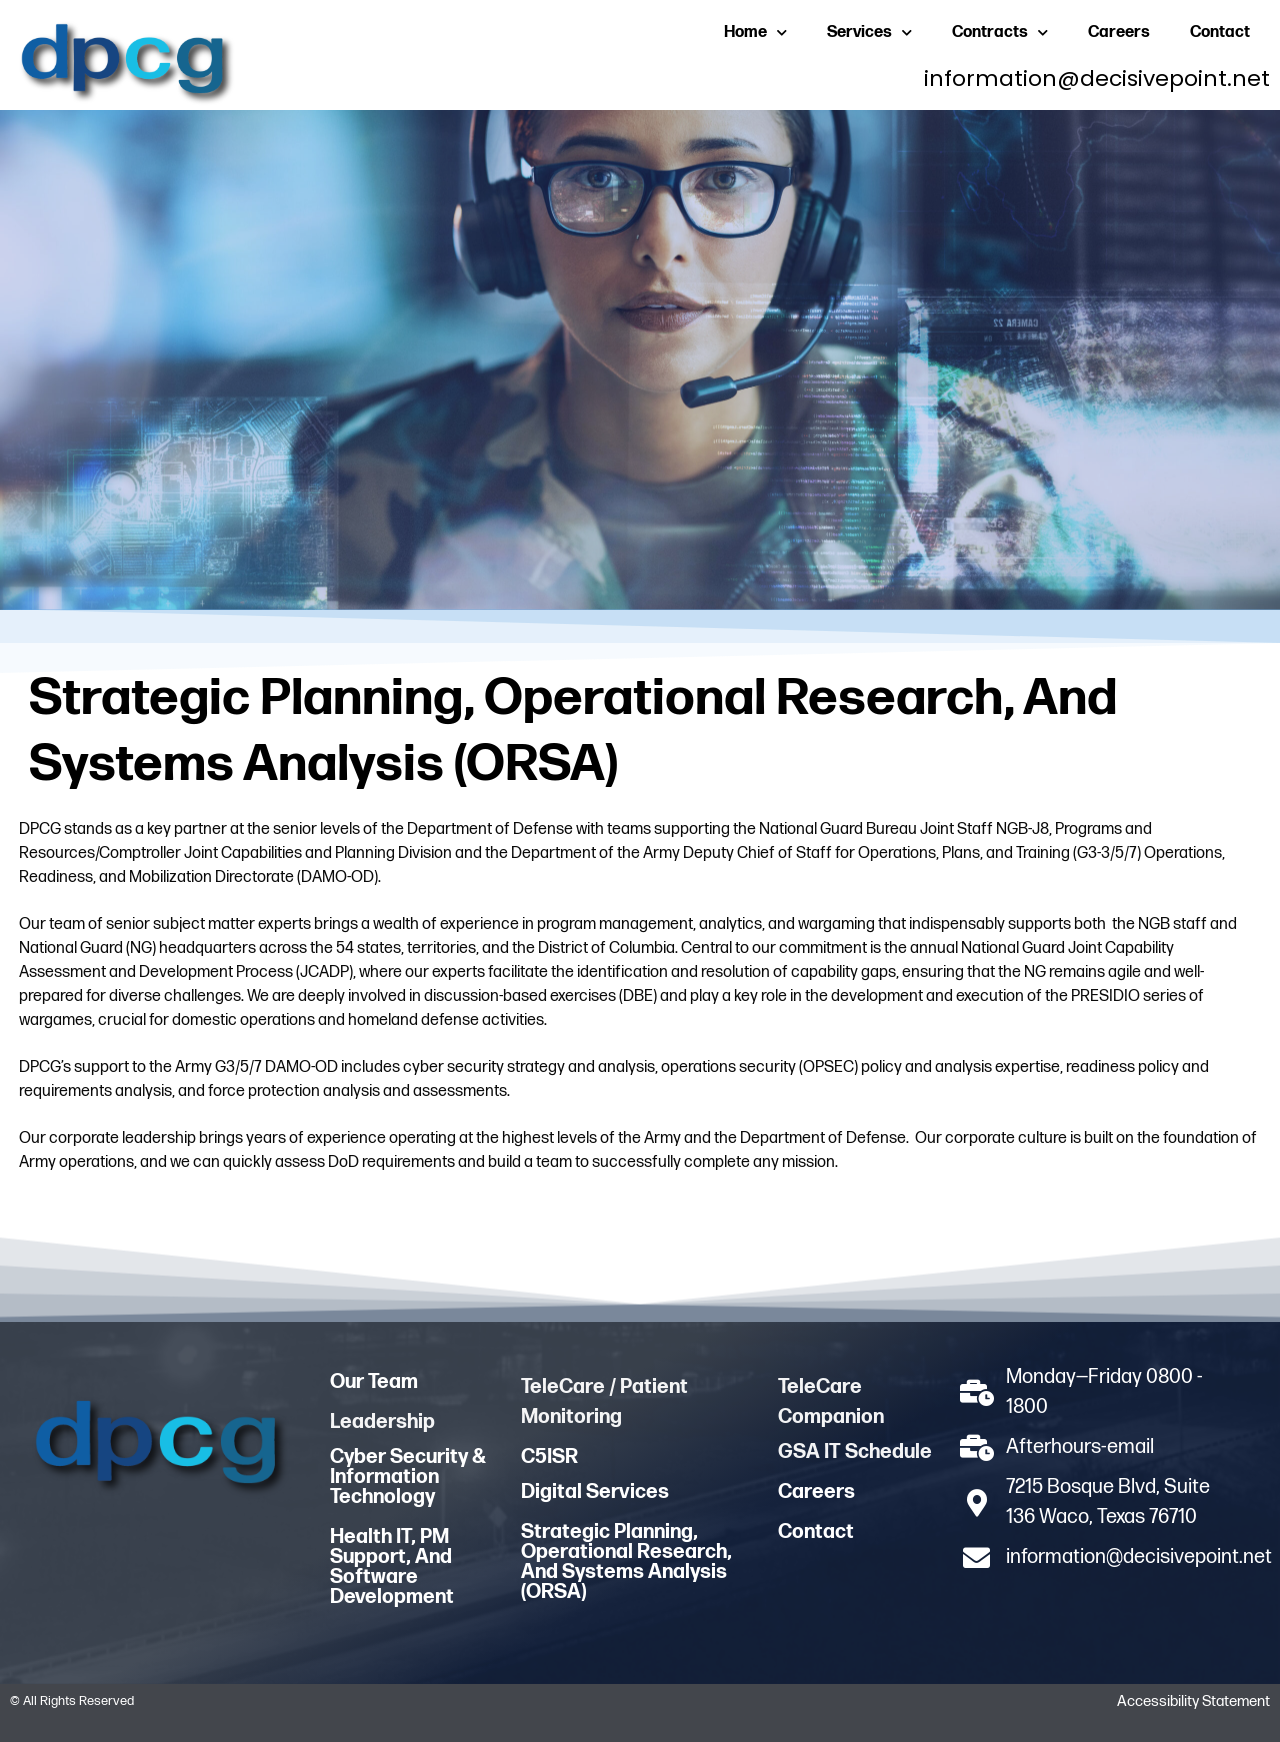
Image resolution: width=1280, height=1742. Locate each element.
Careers (1119, 32)
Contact (1220, 32)
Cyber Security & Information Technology (408, 1477)
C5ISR (549, 1457)
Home (755, 32)
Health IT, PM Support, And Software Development (392, 1567)
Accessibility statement (1193, 1701)
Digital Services (595, 1492)
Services (869, 32)
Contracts (1000, 32)
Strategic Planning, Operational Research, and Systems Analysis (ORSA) (626, 1562)
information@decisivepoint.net (1097, 78)
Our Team (374, 1382)
